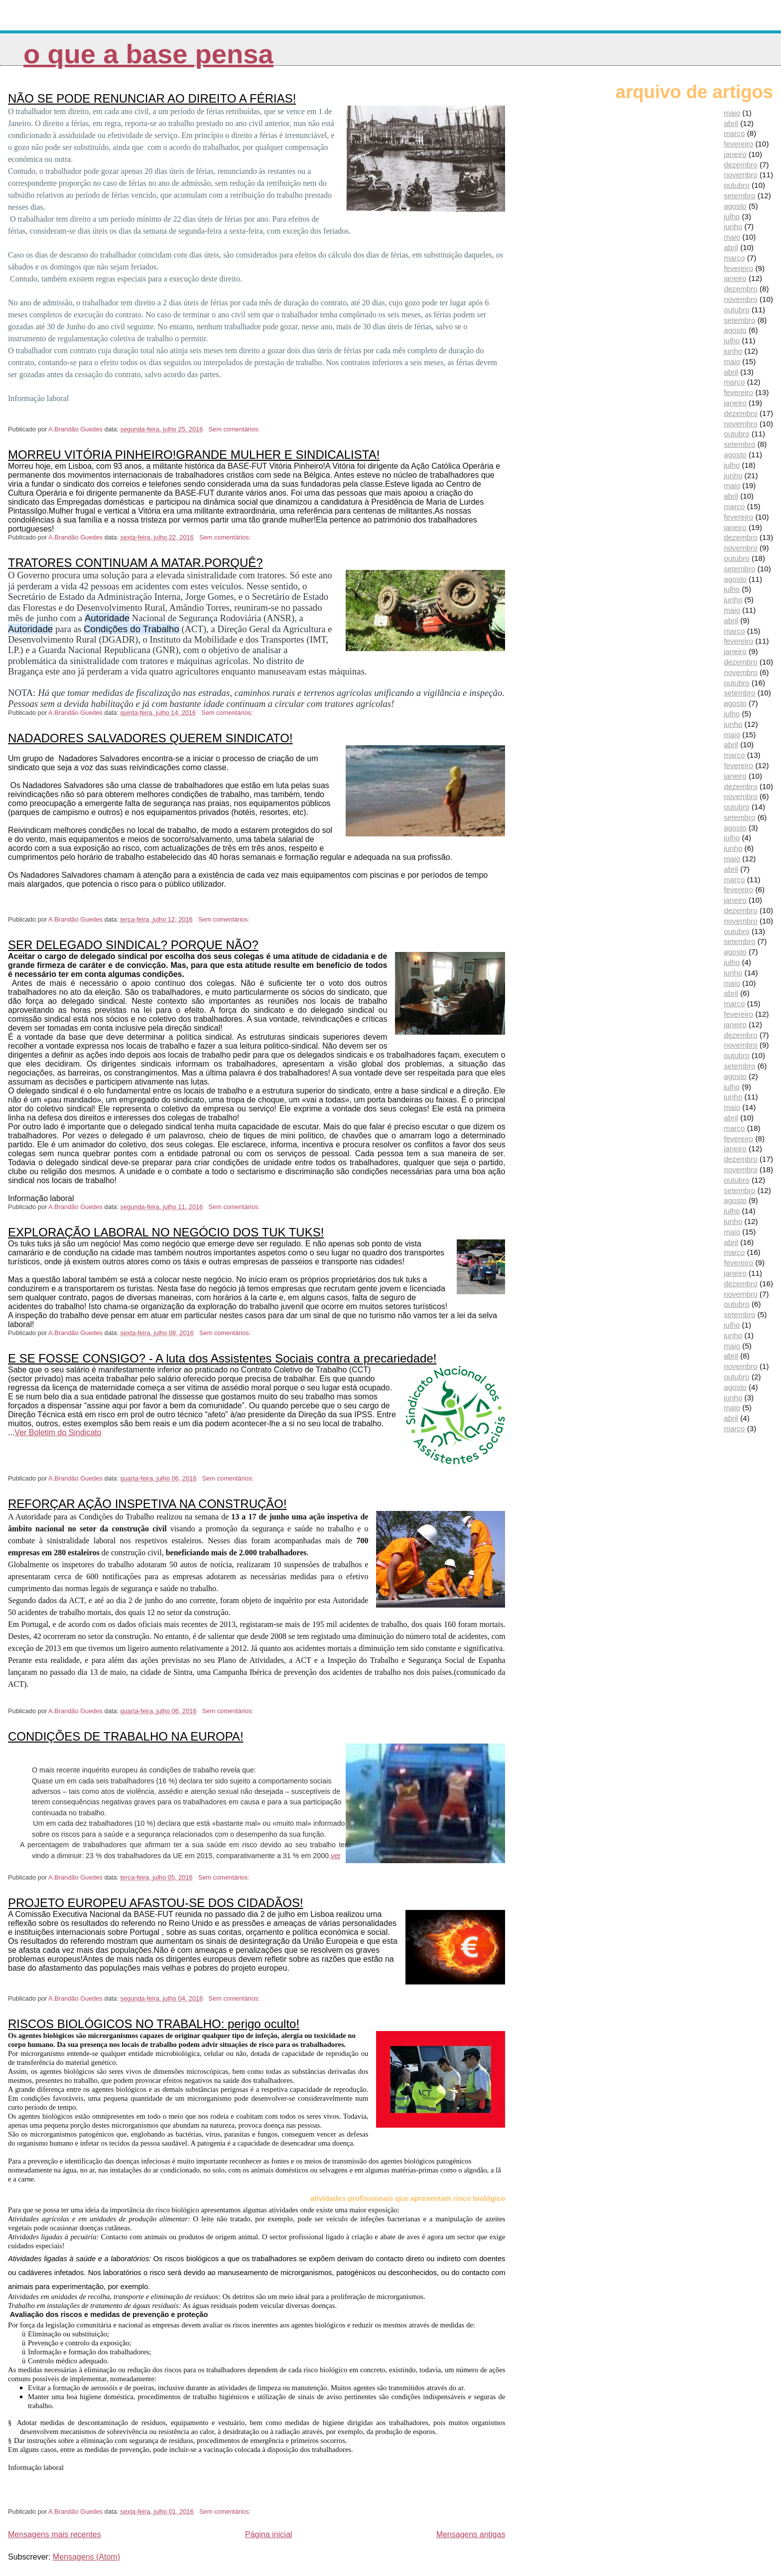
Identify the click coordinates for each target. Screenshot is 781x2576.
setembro (739, 195)
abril (731, 123)
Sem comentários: (235, 429)
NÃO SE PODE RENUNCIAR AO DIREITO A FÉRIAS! (152, 98)
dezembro (741, 164)
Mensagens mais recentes (54, 2534)
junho (733, 226)
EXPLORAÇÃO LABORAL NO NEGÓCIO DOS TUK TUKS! (166, 1232)
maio (732, 113)
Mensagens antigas (471, 2534)
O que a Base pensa (148, 54)
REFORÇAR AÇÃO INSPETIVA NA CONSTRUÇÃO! (147, 1503)
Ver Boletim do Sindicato (57, 1432)
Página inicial (268, 2534)
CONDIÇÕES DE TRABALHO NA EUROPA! (126, 1736)
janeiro (735, 154)
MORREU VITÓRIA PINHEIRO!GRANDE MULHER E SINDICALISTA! (194, 454)
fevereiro (738, 143)
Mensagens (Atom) (86, 2557)
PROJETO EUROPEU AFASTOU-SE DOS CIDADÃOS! (155, 1902)
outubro (737, 185)
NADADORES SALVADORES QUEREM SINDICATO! (150, 738)
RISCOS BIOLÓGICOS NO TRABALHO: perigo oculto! (153, 2024)
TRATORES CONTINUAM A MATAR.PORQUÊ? (135, 562)
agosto (735, 206)
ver (336, 1856)
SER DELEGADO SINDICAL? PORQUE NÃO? (133, 944)
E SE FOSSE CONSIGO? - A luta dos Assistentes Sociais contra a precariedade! (222, 1358)
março (734, 133)
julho (732, 216)
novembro (741, 174)
